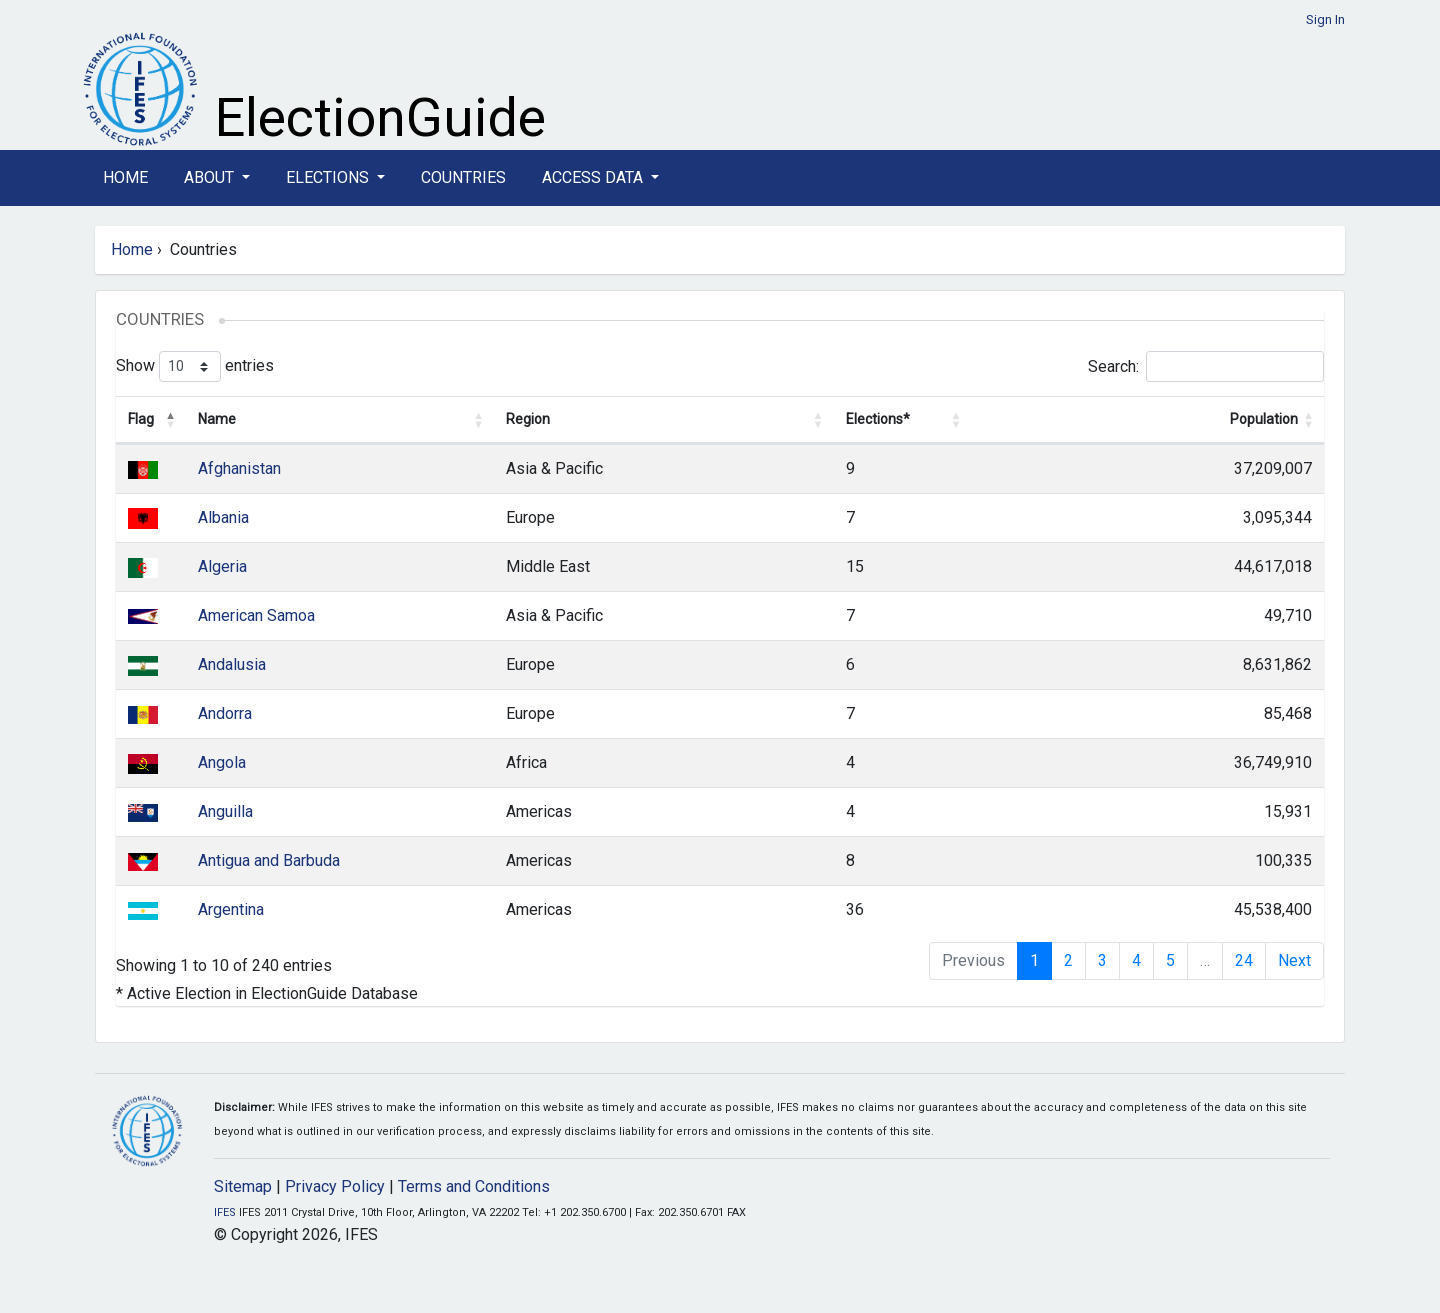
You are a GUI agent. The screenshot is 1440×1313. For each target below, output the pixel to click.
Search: (1206, 366)
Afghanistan (239, 468)
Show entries (195, 366)
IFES (225, 1212)
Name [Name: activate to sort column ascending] (217, 419)
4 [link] (1136, 960)
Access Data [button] (594, 177)
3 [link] (1102, 960)
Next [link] (1294, 960)
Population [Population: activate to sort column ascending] (1264, 419)
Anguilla (225, 811)
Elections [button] (329, 177)
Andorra (225, 713)
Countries (463, 177)
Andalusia (232, 664)
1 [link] (1034, 960)
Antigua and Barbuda (269, 860)
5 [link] (1170, 960)
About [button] (211, 177)
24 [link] (1244, 960)
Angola (222, 762)
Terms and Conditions (474, 1186)
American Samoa (256, 615)
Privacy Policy (335, 1186)
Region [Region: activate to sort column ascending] (528, 419)
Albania (223, 517)
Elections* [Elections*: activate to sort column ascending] (878, 419)
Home (125, 177)
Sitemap (243, 1186)
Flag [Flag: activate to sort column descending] (141, 419)
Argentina (231, 909)
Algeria (222, 566)
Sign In (1325, 19)
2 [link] (1068, 960)
